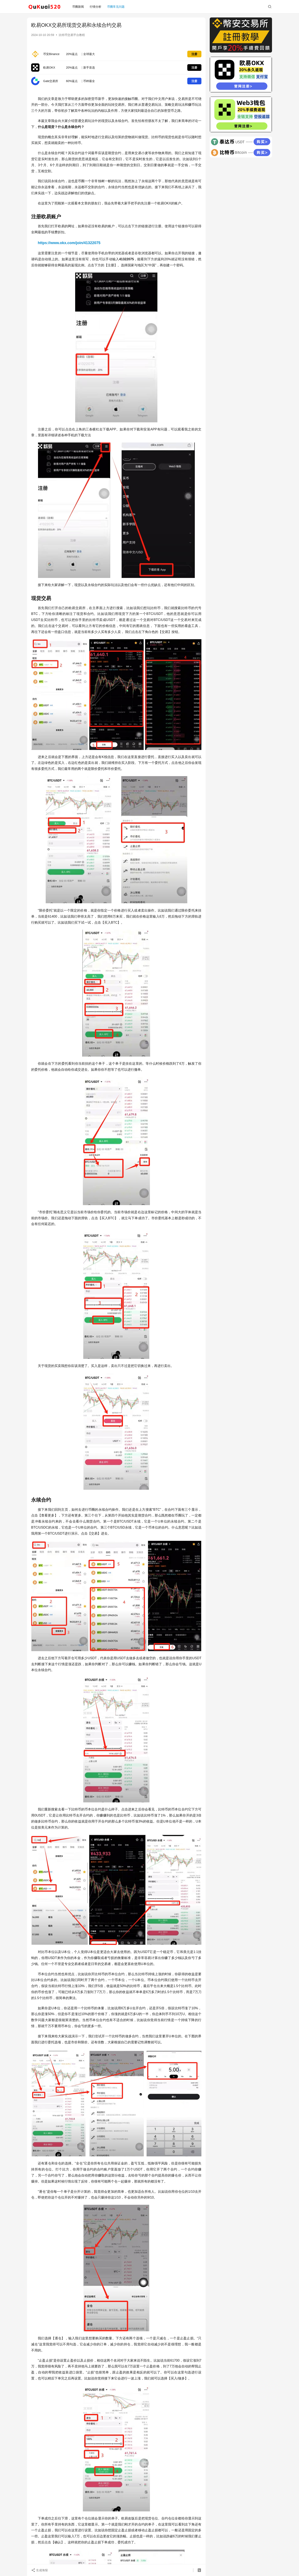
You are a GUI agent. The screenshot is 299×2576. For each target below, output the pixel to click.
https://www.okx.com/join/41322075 (69, 243)
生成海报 (39, 2570)
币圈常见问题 (116, 6)
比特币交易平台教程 (72, 35)
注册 (194, 54)
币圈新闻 (78, 6)
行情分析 (95, 6)
